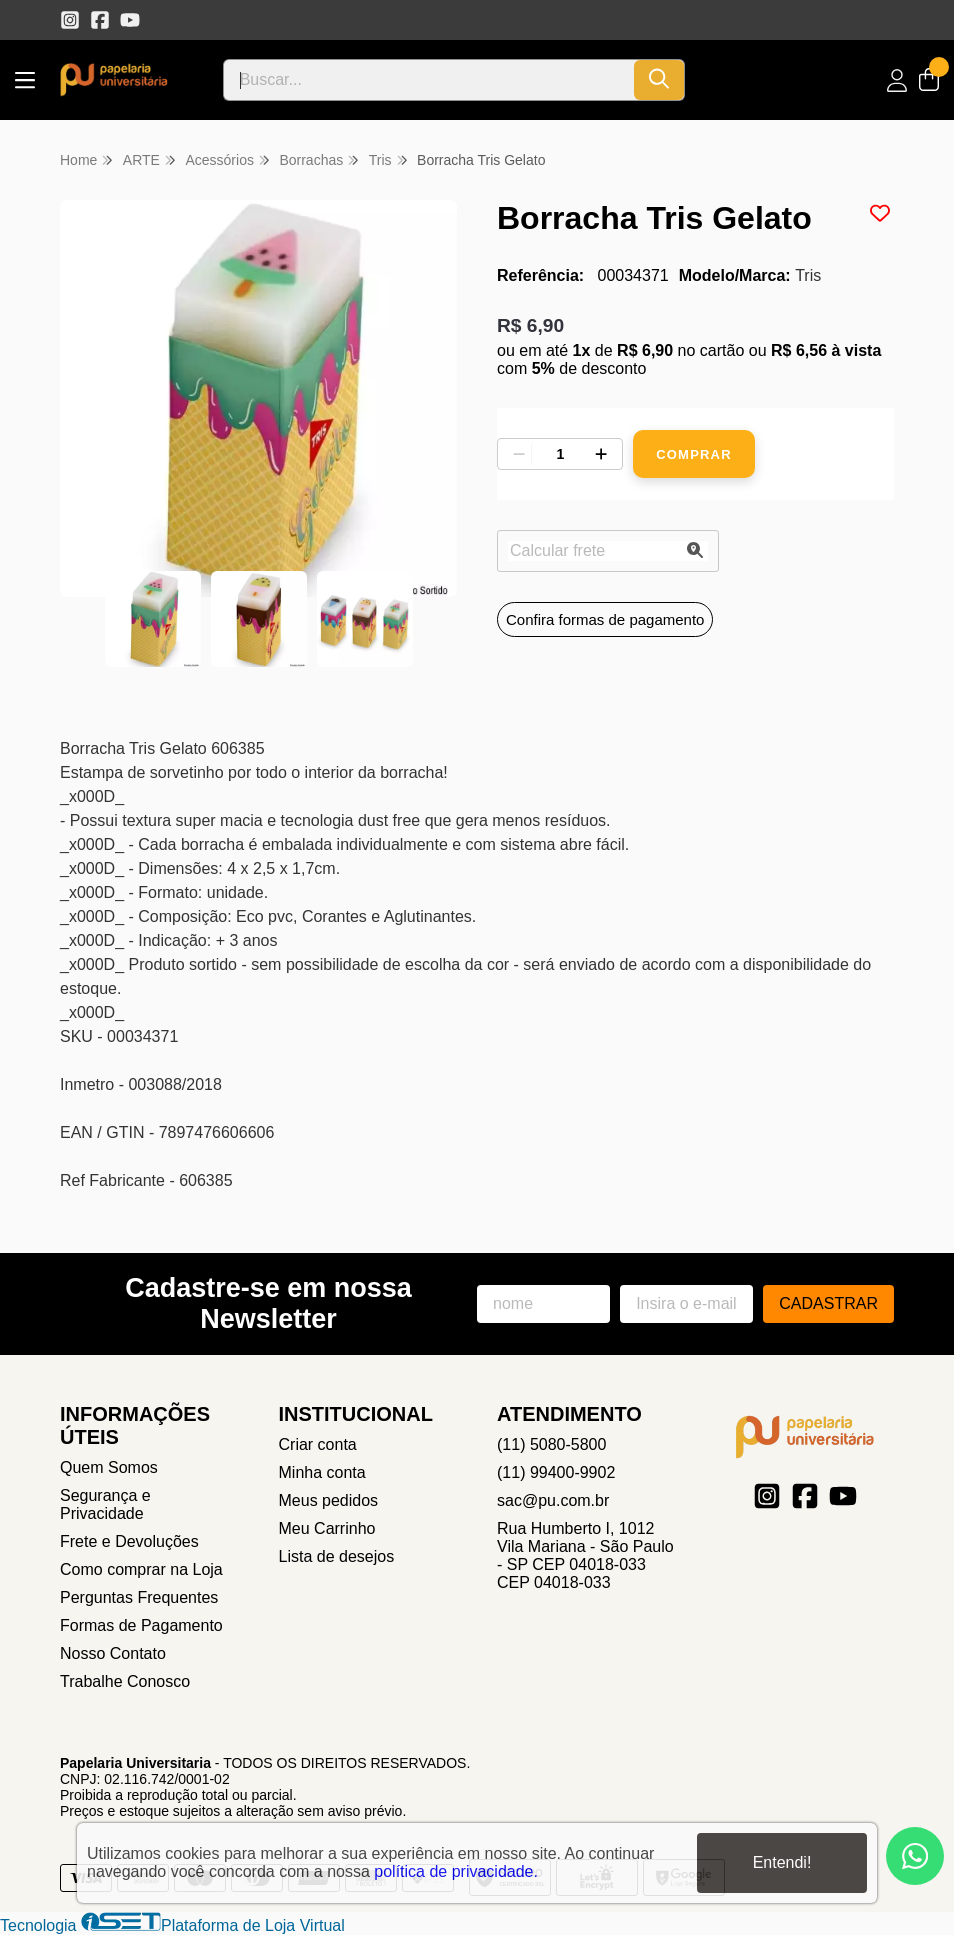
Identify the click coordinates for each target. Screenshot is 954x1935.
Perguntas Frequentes (139, 1597)
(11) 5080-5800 (551, 1444)
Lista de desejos (337, 1556)
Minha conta (322, 1472)
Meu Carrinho (327, 1528)
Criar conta (318, 1444)
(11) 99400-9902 (556, 1472)
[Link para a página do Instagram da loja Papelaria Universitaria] (70, 20)
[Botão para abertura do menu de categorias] (25, 80)
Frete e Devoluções (129, 1541)
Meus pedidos (329, 1500)
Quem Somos (109, 1467)
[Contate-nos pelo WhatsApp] (915, 1856)
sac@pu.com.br (553, 1500)
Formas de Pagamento (141, 1625)
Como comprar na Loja (141, 1569)
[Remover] (519, 454)
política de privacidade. (456, 1871)
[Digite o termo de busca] (429, 80)
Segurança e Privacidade (105, 1504)
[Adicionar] (601, 454)
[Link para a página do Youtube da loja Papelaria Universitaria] (130, 20)
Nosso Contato (113, 1653)
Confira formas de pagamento (605, 619)
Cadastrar (828, 1303)
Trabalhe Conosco (125, 1681)
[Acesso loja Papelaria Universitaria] (897, 80)
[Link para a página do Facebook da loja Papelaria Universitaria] (100, 20)
